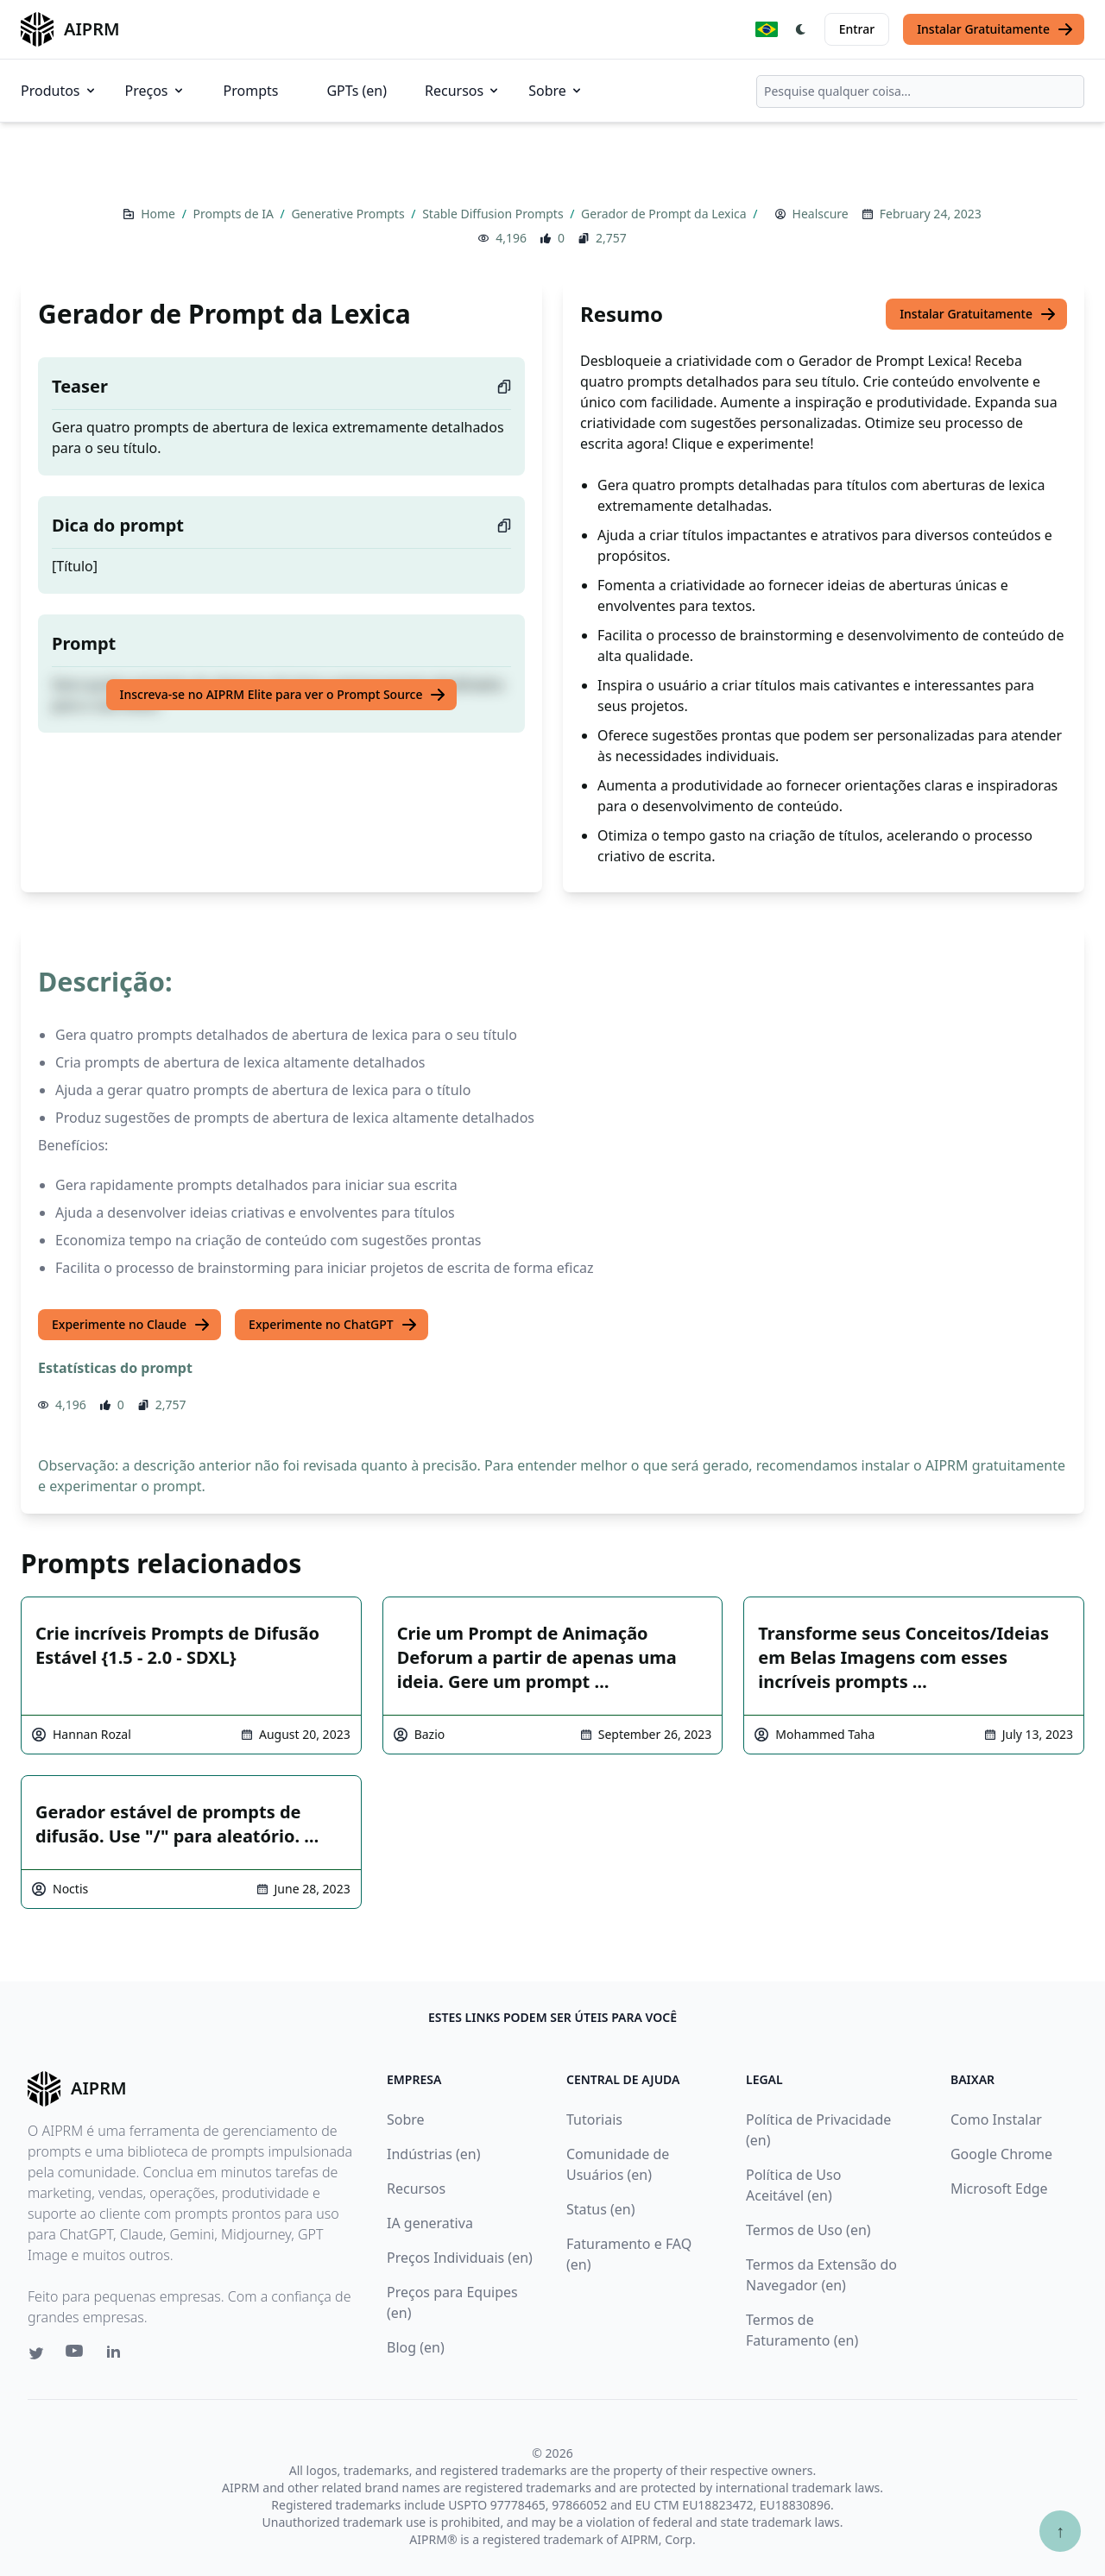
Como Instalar (996, 2119)
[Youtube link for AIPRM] (76, 2355)
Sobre (556, 90)
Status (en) (600, 2209)
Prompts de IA (235, 213)
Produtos (59, 90)
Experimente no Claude (131, 1324)
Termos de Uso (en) (808, 2229)
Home (159, 213)
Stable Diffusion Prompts (494, 213)
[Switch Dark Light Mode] (801, 29)
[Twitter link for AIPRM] (36, 2353)
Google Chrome (1001, 2154)
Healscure (820, 213)
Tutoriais (594, 2119)
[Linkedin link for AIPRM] (117, 2355)
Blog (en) (416, 2347)
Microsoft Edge (999, 2188)
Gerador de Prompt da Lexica (665, 213)
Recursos (463, 90)
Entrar (857, 29)
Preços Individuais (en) (460, 2257)
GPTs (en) (356, 90)
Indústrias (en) (434, 2154)
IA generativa (430, 2223)
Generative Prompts (349, 213)
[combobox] (920, 91)
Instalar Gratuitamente (995, 29)
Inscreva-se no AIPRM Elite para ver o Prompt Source (283, 694)
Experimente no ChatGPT (333, 1324)
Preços (155, 90)
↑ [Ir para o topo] (1060, 2530)
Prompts (251, 90)
